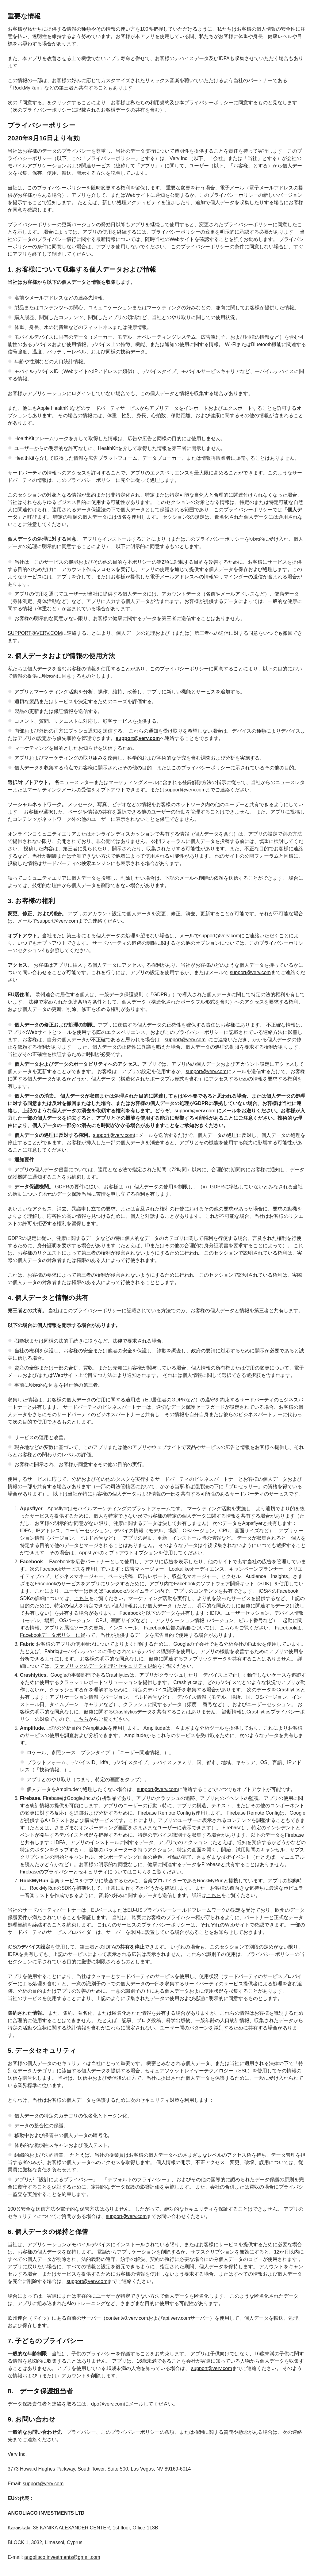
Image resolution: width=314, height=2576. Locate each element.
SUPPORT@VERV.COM (35, 633)
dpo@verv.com (107, 2403)
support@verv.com (185, 789)
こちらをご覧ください (244, 1627)
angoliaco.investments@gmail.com (62, 2557)
